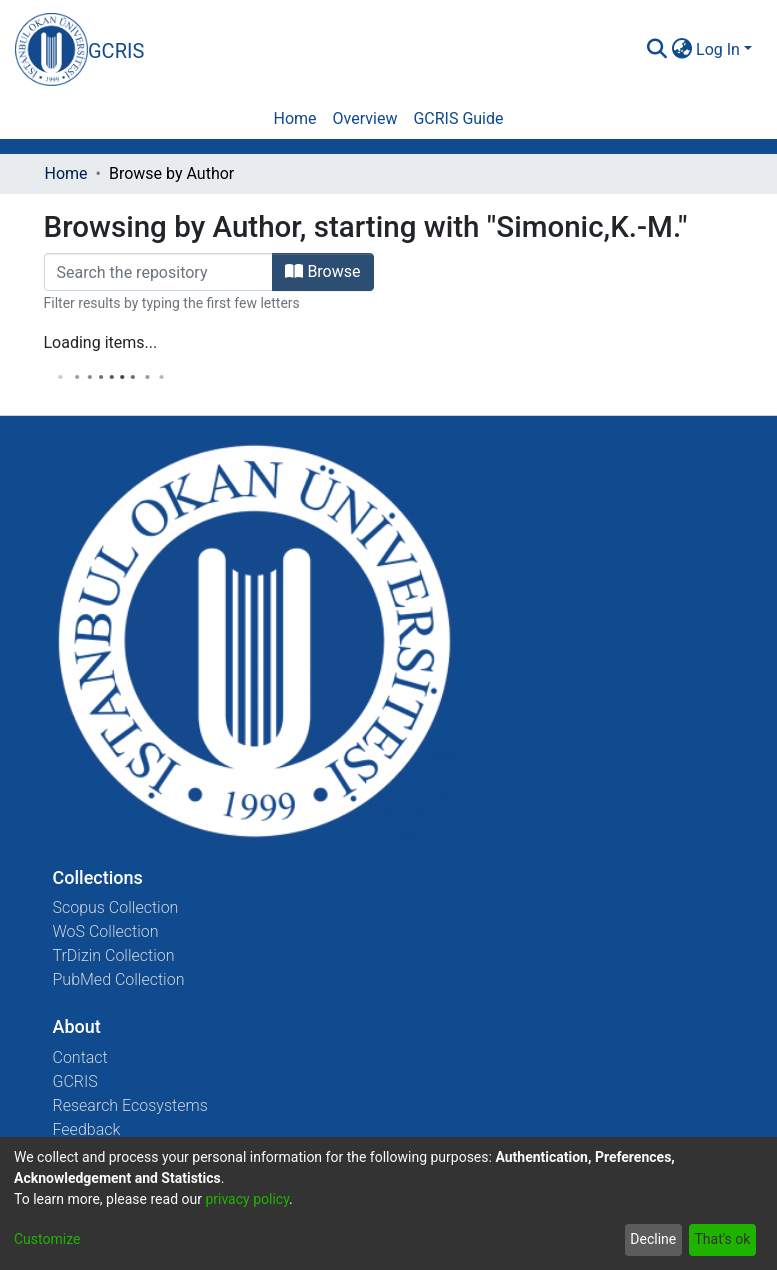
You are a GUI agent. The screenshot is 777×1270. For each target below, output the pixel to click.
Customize (47, 1239)
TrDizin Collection (114, 955)
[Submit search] (656, 50)
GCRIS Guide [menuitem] (458, 118)
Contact (80, 1057)
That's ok (722, 1239)
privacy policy (247, 1199)
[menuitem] (681, 50)
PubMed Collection (119, 979)
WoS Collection (106, 931)
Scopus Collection (116, 907)
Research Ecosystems (130, 1105)
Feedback (87, 1129)
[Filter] (159, 272)
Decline (653, 1239)
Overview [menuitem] (365, 118)
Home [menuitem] (294, 118)
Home (66, 173)
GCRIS (75, 1081)
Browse (322, 271)
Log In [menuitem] (718, 49)
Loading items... (101, 342)
